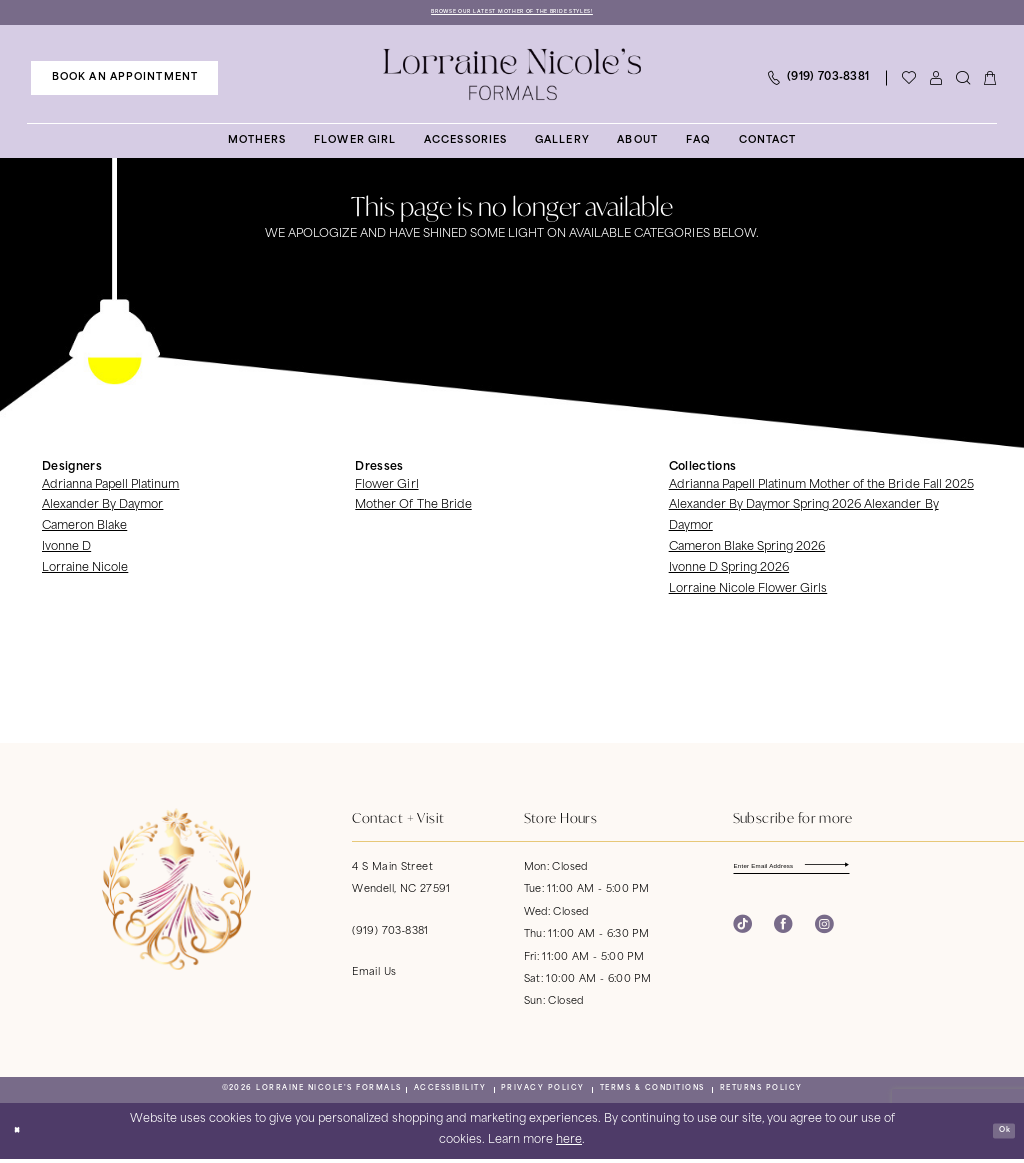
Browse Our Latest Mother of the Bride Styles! (511, 13)
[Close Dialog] (22, 1134)
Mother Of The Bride (413, 509)
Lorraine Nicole (85, 572)
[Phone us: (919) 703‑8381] (817, 81)
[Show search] (962, 81)
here (569, 1144)
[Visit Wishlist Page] (908, 81)
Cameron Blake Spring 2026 (747, 551)
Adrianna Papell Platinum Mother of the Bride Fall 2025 (821, 488)
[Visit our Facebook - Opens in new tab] (783, 936)
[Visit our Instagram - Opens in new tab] (824, 936)
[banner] (512, 78)
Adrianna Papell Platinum (110, 488)
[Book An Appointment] (124, 81)
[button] (935, 81)
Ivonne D (66, 551)
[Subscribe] (908, 873)
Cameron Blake (84, 530)
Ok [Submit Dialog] (998, 1133)
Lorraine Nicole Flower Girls (748, 593)
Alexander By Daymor (102, 509)
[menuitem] (124, 81)
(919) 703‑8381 (390, 934)
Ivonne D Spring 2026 (729, 572)
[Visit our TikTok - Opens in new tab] (742, 936)
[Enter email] (826, 873)
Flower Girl (386, 488)
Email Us (374, 975)
